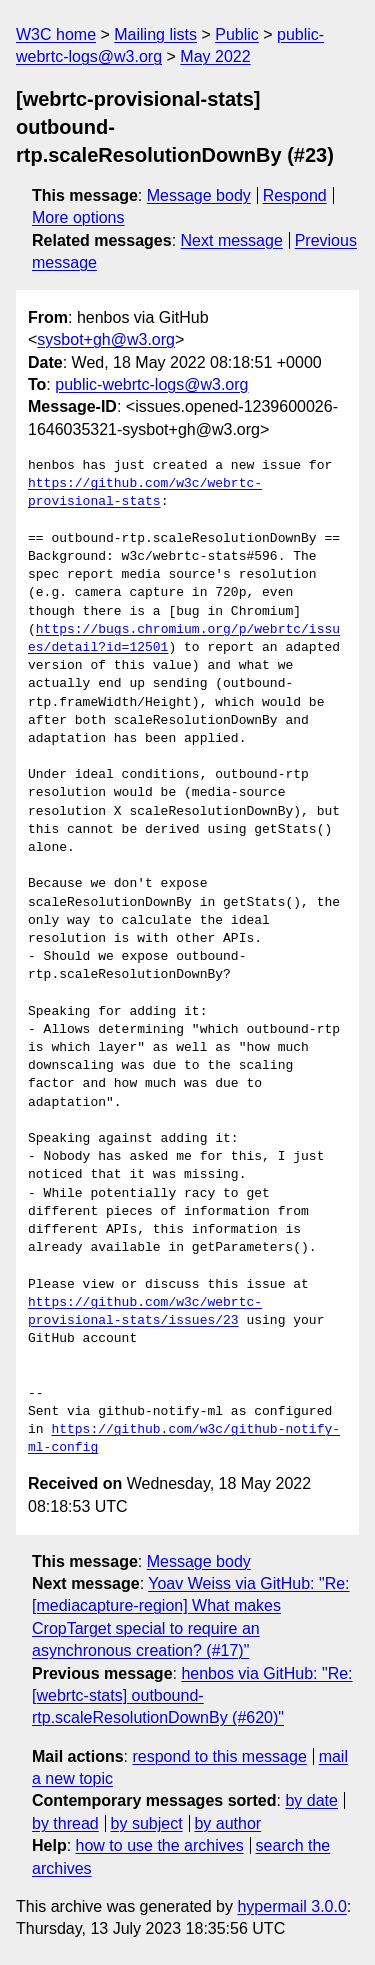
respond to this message (219, 1756)
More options (78, 217)
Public (237, 34)
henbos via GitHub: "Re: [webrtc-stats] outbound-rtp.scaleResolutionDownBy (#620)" (192, 1696)
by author (227, 1823)
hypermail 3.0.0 (291, 1906)
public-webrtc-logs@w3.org (151, 384)
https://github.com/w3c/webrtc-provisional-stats (145, 493)
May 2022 (215, 56)
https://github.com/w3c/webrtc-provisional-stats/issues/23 (145, 1312)
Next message (232, 240)
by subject (147, 1823)
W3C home (56, 34)
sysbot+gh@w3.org (106, 339)
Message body (199, 195)
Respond (295, 195)
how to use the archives (160, 1845)
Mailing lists (155, 34)
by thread (65, 1823)
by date (311, 1800)
